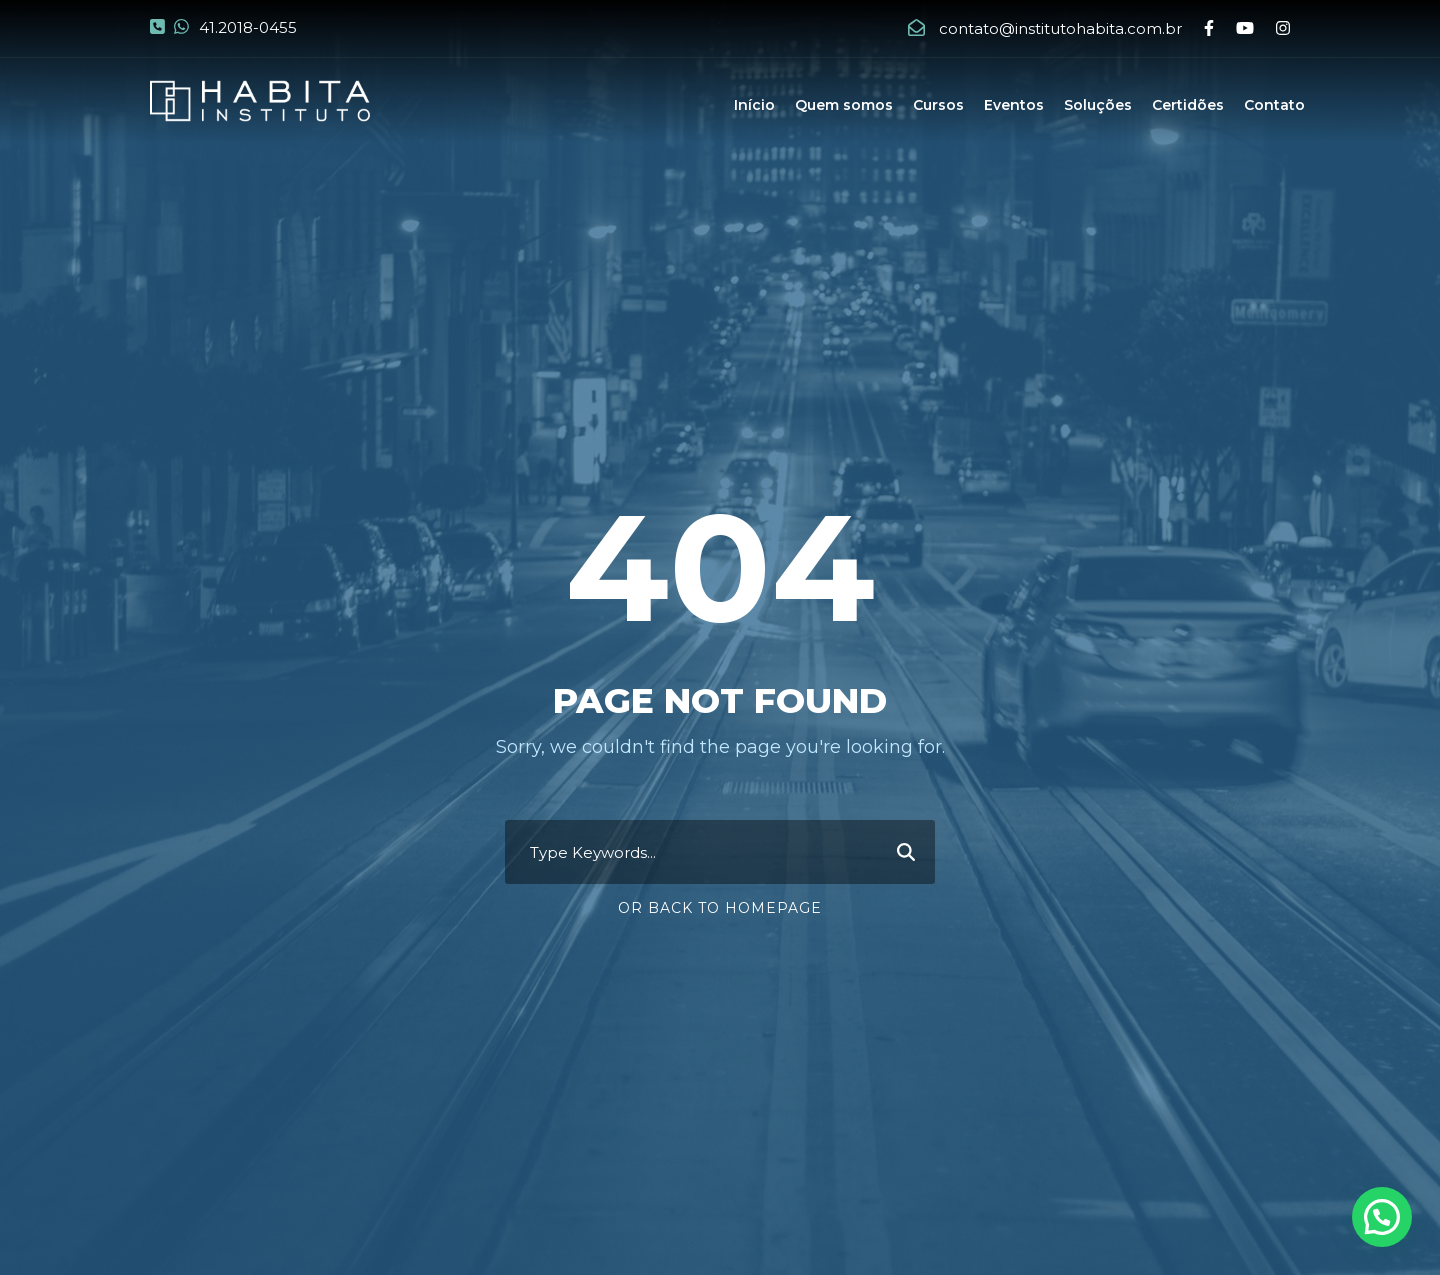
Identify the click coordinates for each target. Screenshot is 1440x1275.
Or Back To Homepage (720, 908)
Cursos (938, 105)
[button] (1382, 1217)
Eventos (1014, 105)
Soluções (1098, 105)
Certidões (1188, 105)
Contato (1274, 105)
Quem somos (844, 105)
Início (754, 105)
